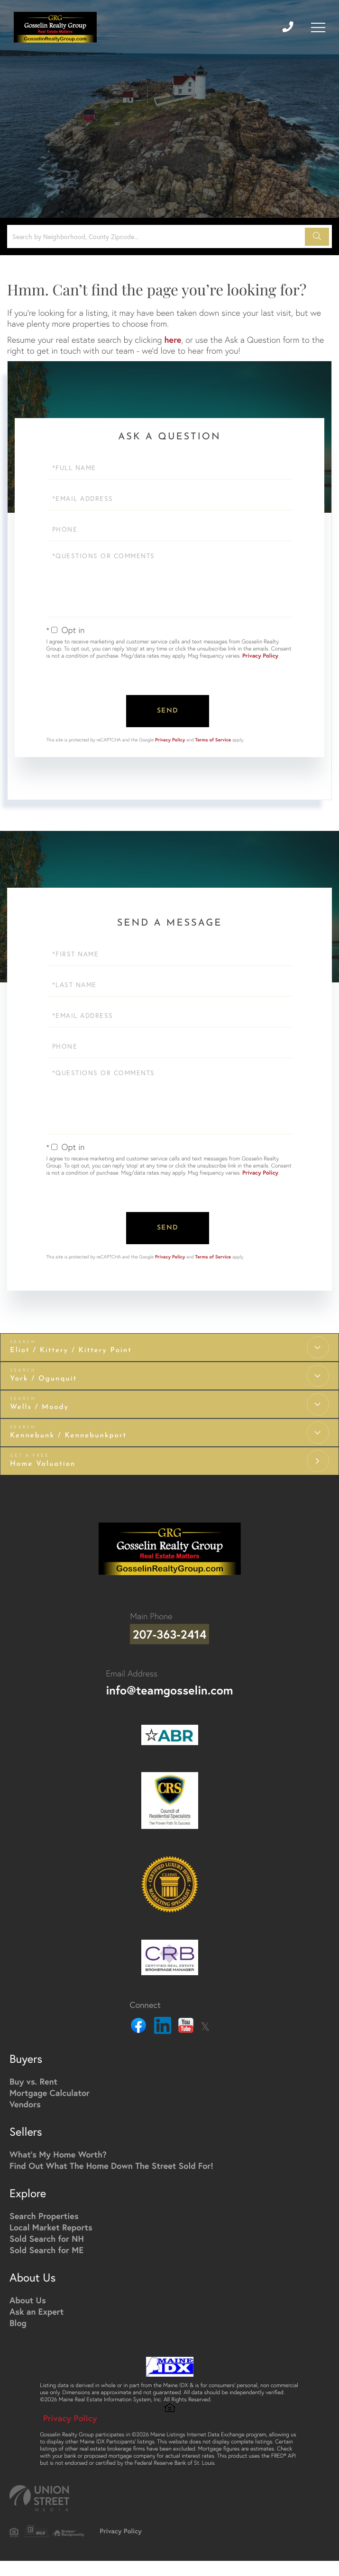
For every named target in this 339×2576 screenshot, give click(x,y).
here (172, 339)
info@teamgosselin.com (169, 1684)
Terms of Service (213, 738)
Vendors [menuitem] (25, 2098)
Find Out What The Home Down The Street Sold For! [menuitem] (111, 2159)
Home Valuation (42, 1461)
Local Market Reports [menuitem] (50, 2221)
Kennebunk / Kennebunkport (68, 1432)
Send (167, 710)
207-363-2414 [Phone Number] (169, 1630)
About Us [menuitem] (27, 2294)
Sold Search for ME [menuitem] (46, 2243)
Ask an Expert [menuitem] (36, 2305)
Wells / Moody (39, 1404)
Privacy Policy (260, 656)
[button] (317, 237)
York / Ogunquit (43, 1376)
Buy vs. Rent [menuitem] (33, 2075)
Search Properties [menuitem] (44, 2209)
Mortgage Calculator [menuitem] (49, 2086)
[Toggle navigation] (318, 27)
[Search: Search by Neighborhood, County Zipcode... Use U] (157, 236)
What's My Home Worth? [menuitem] (58, 2148)
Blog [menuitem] (18, 2316)
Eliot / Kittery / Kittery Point (71, 1347)
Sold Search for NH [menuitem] (46, 2232)
